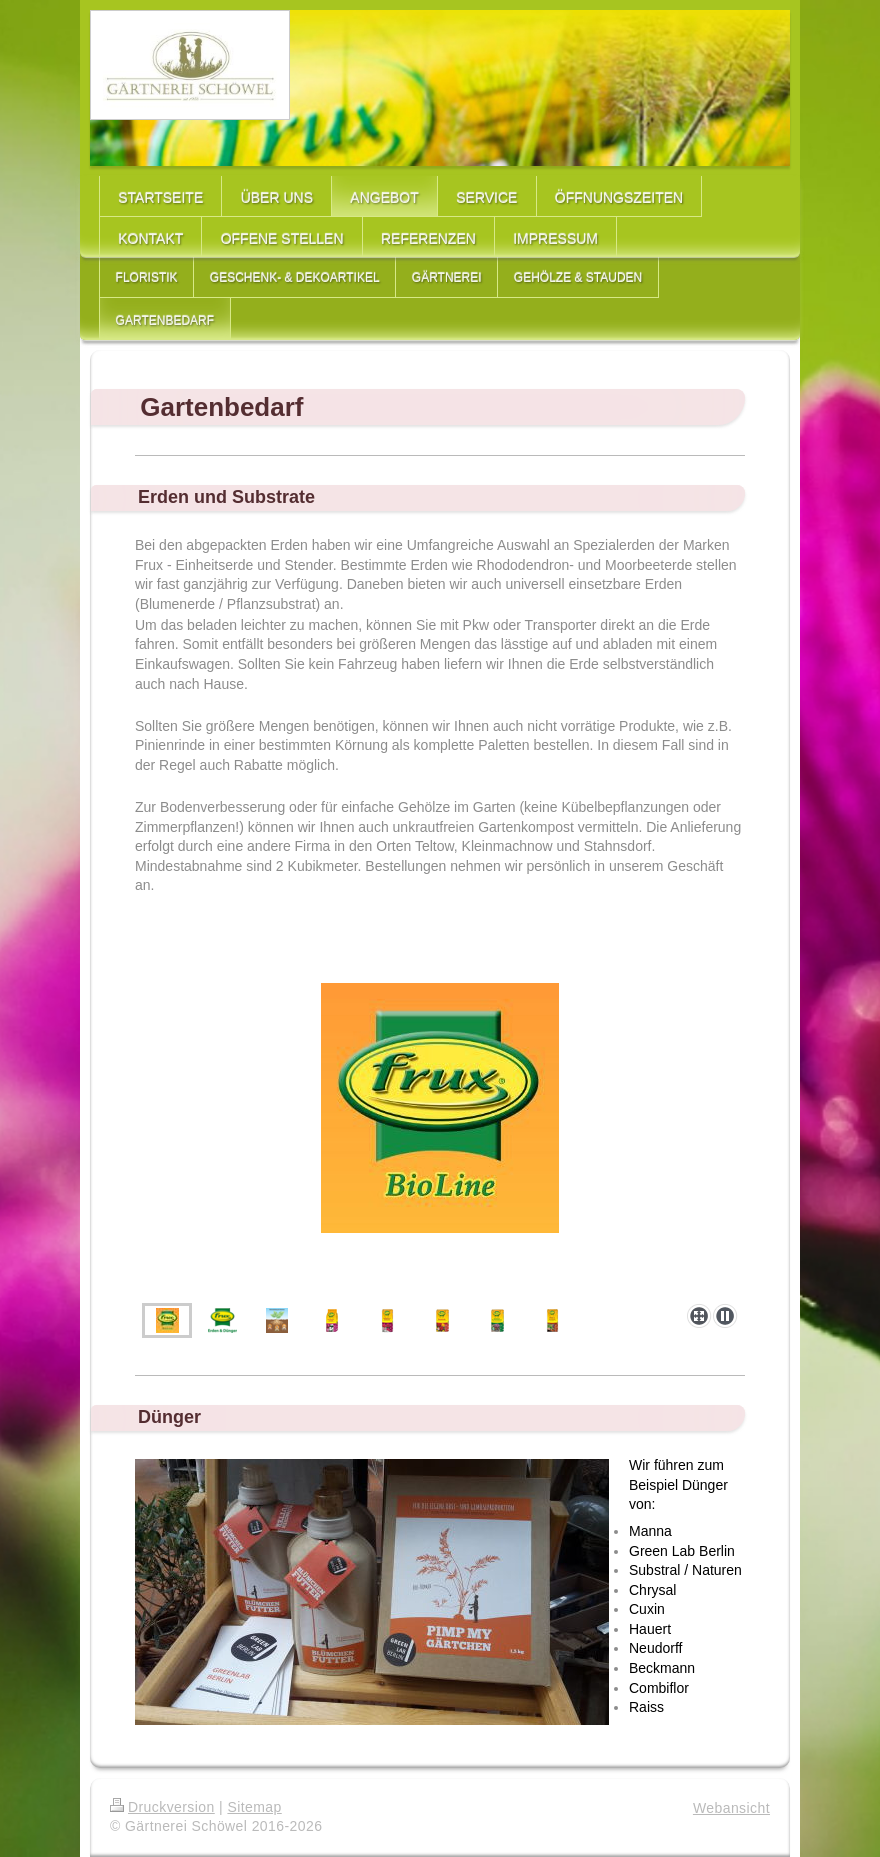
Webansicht (731, 1808)
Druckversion (162, 1807)
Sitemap (254, 1807)
